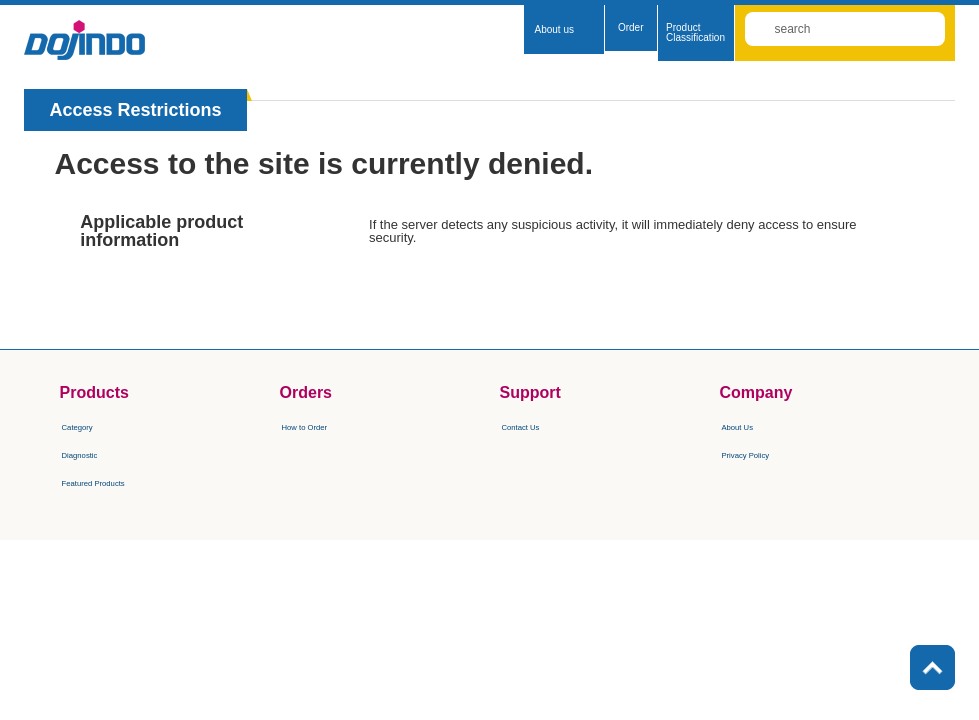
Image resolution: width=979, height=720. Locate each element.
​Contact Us (535, 425)
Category (90, 425)
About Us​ (750, 425)
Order (631, 27)
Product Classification (695, 32)
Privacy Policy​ (764, 453)
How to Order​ (323, 425)
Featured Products (119, 481)
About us (553, 29)
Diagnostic (94, 453)
